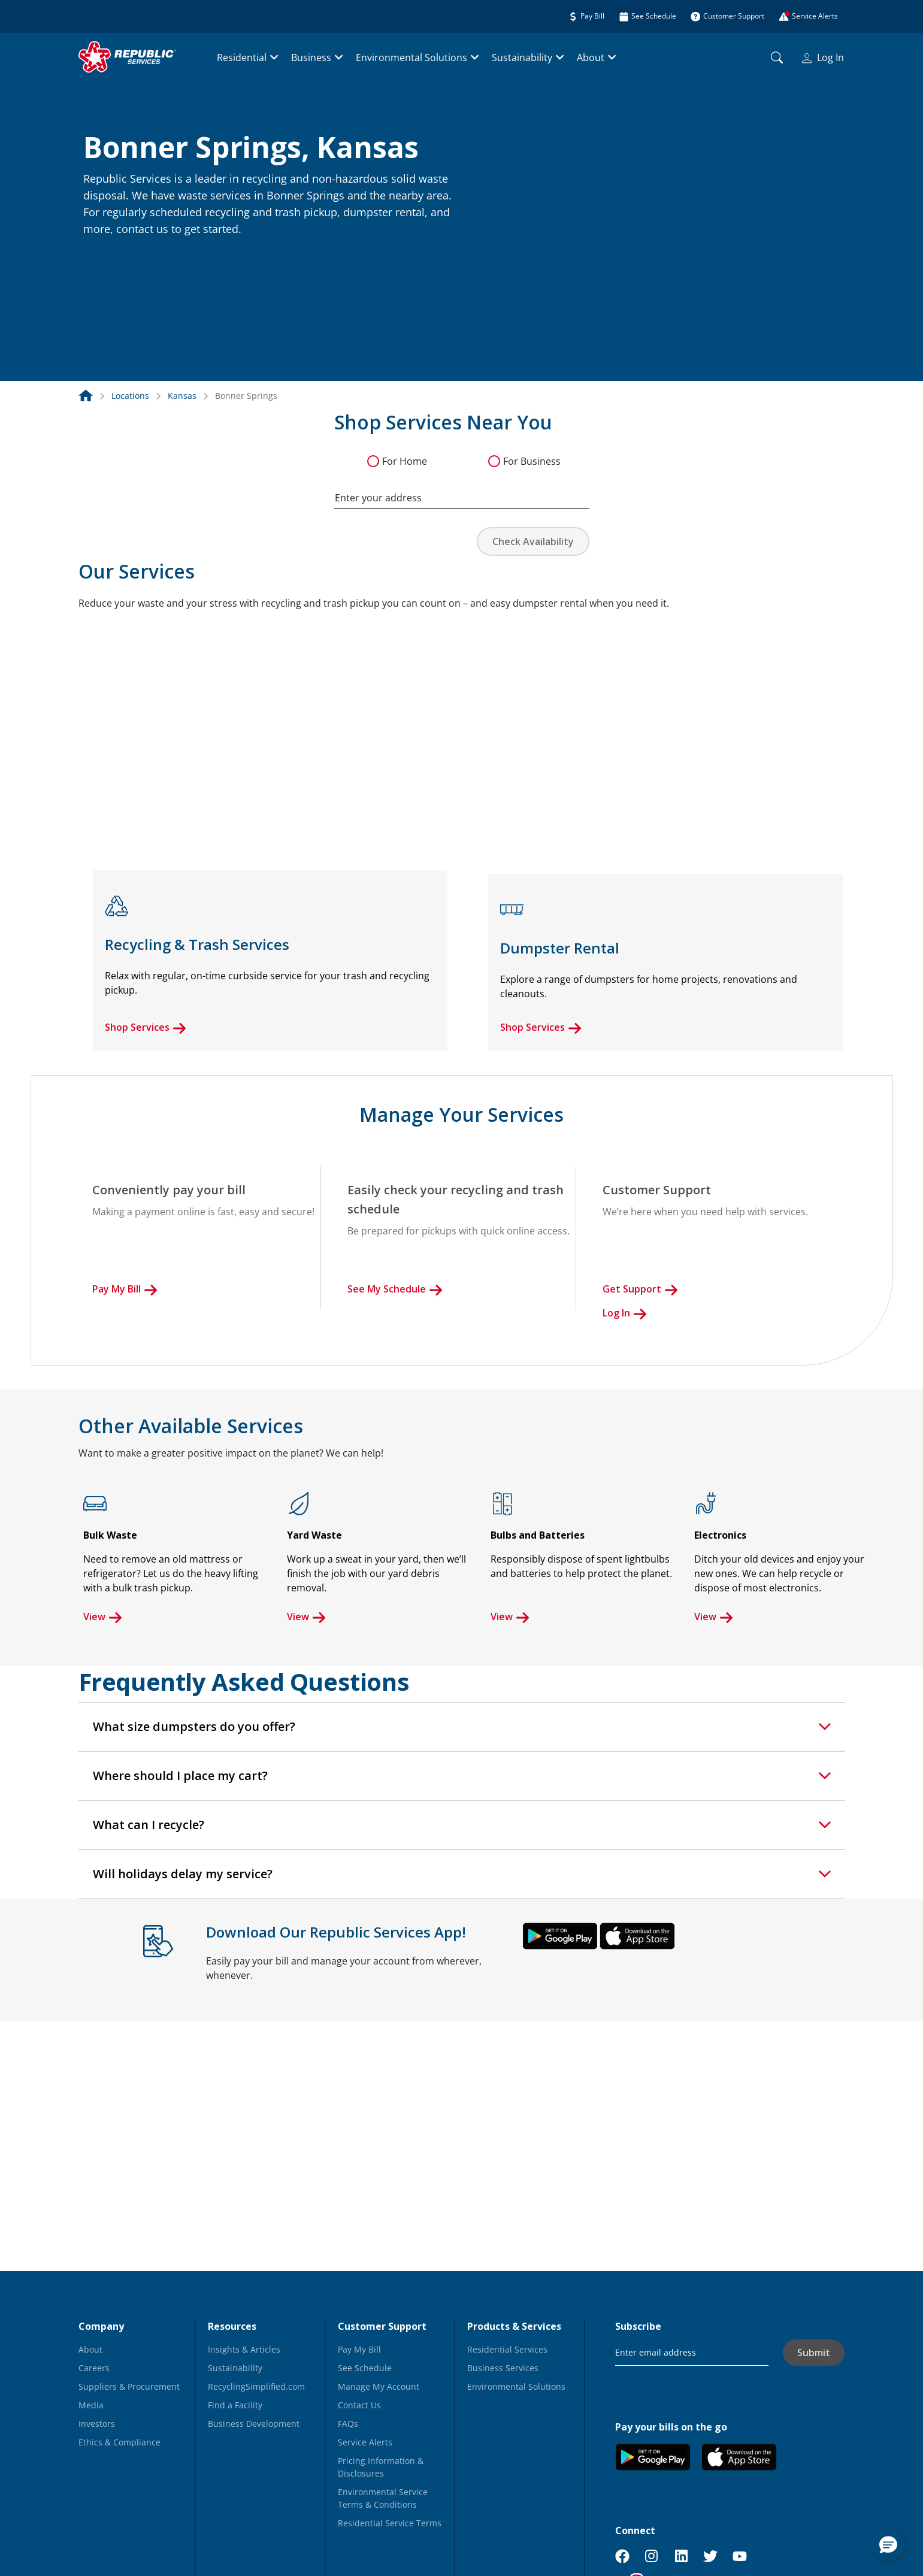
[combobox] (461, 491)
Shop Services (145, 1027)
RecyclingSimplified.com (256, 2386)
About (590, 57)
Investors (96, 2423)
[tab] (461, 1726)
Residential (242, 57)
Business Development (253, 2423)
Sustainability (522, 57)
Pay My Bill (125, 1289)
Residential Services (507, 2349)
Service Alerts (365, 2442)
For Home (404, 461)
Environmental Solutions (411, 57)
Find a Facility (235, 2405)
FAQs (348, 2423)
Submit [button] (813, 2352)
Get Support (640, 1289)
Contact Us (359, 2405)
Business (311, 57)
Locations (130, 395)
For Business (532, 461)
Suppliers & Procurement (129, 2386)
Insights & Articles (244, 2349)
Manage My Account (378, 2386)
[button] (97, 255)
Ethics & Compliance (119, 2442)
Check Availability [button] (533, 541)
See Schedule (365, 2368)
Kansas (182, 395)
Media (91, 2405)
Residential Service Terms (389, 2523)
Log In (823, 57)
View (102, 1616)
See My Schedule (395, 1289)
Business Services (502, 2368)
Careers (94, 2368)
